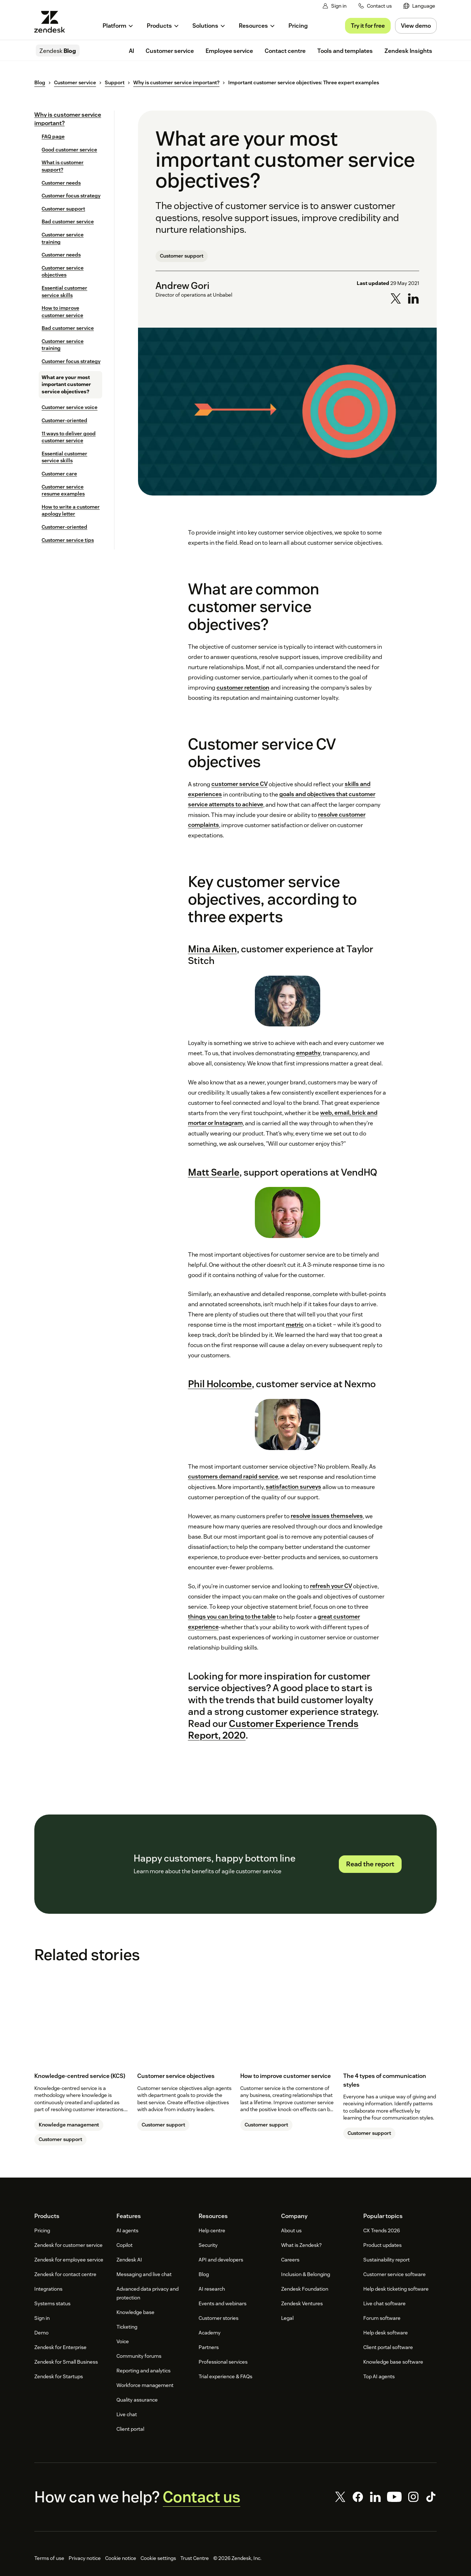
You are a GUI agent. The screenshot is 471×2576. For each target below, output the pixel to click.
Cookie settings (158, 2558)
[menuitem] (419, 6)
